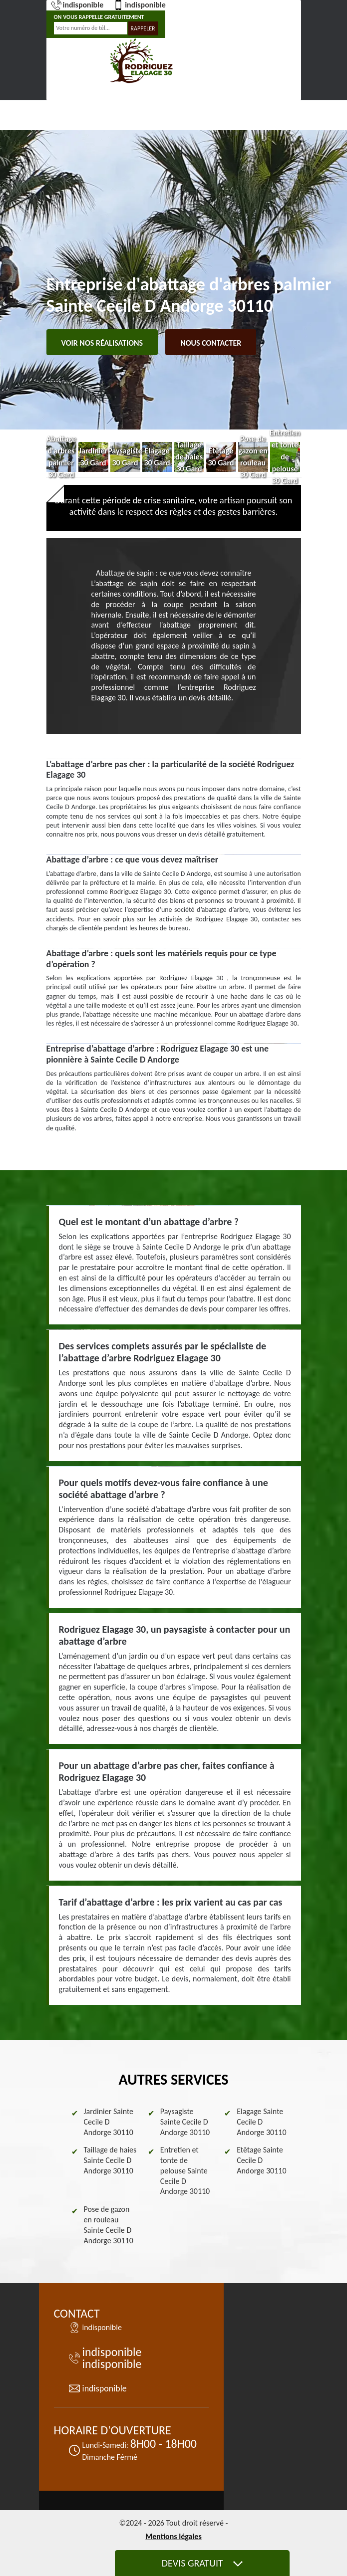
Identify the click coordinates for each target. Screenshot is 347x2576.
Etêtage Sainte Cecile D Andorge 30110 (261, 2160)
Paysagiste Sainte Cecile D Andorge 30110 (185, 2122)
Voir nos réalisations (102, 343)
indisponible (77, 5)
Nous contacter (210, 343)
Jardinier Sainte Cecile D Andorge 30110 (109, 2122)
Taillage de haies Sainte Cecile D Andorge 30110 (110, 2160)
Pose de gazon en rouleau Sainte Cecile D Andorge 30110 (108, 2224)
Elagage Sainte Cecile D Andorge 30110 (261, 2122)
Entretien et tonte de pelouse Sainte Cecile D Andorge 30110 (185, 2170)
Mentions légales (173, 2536)
